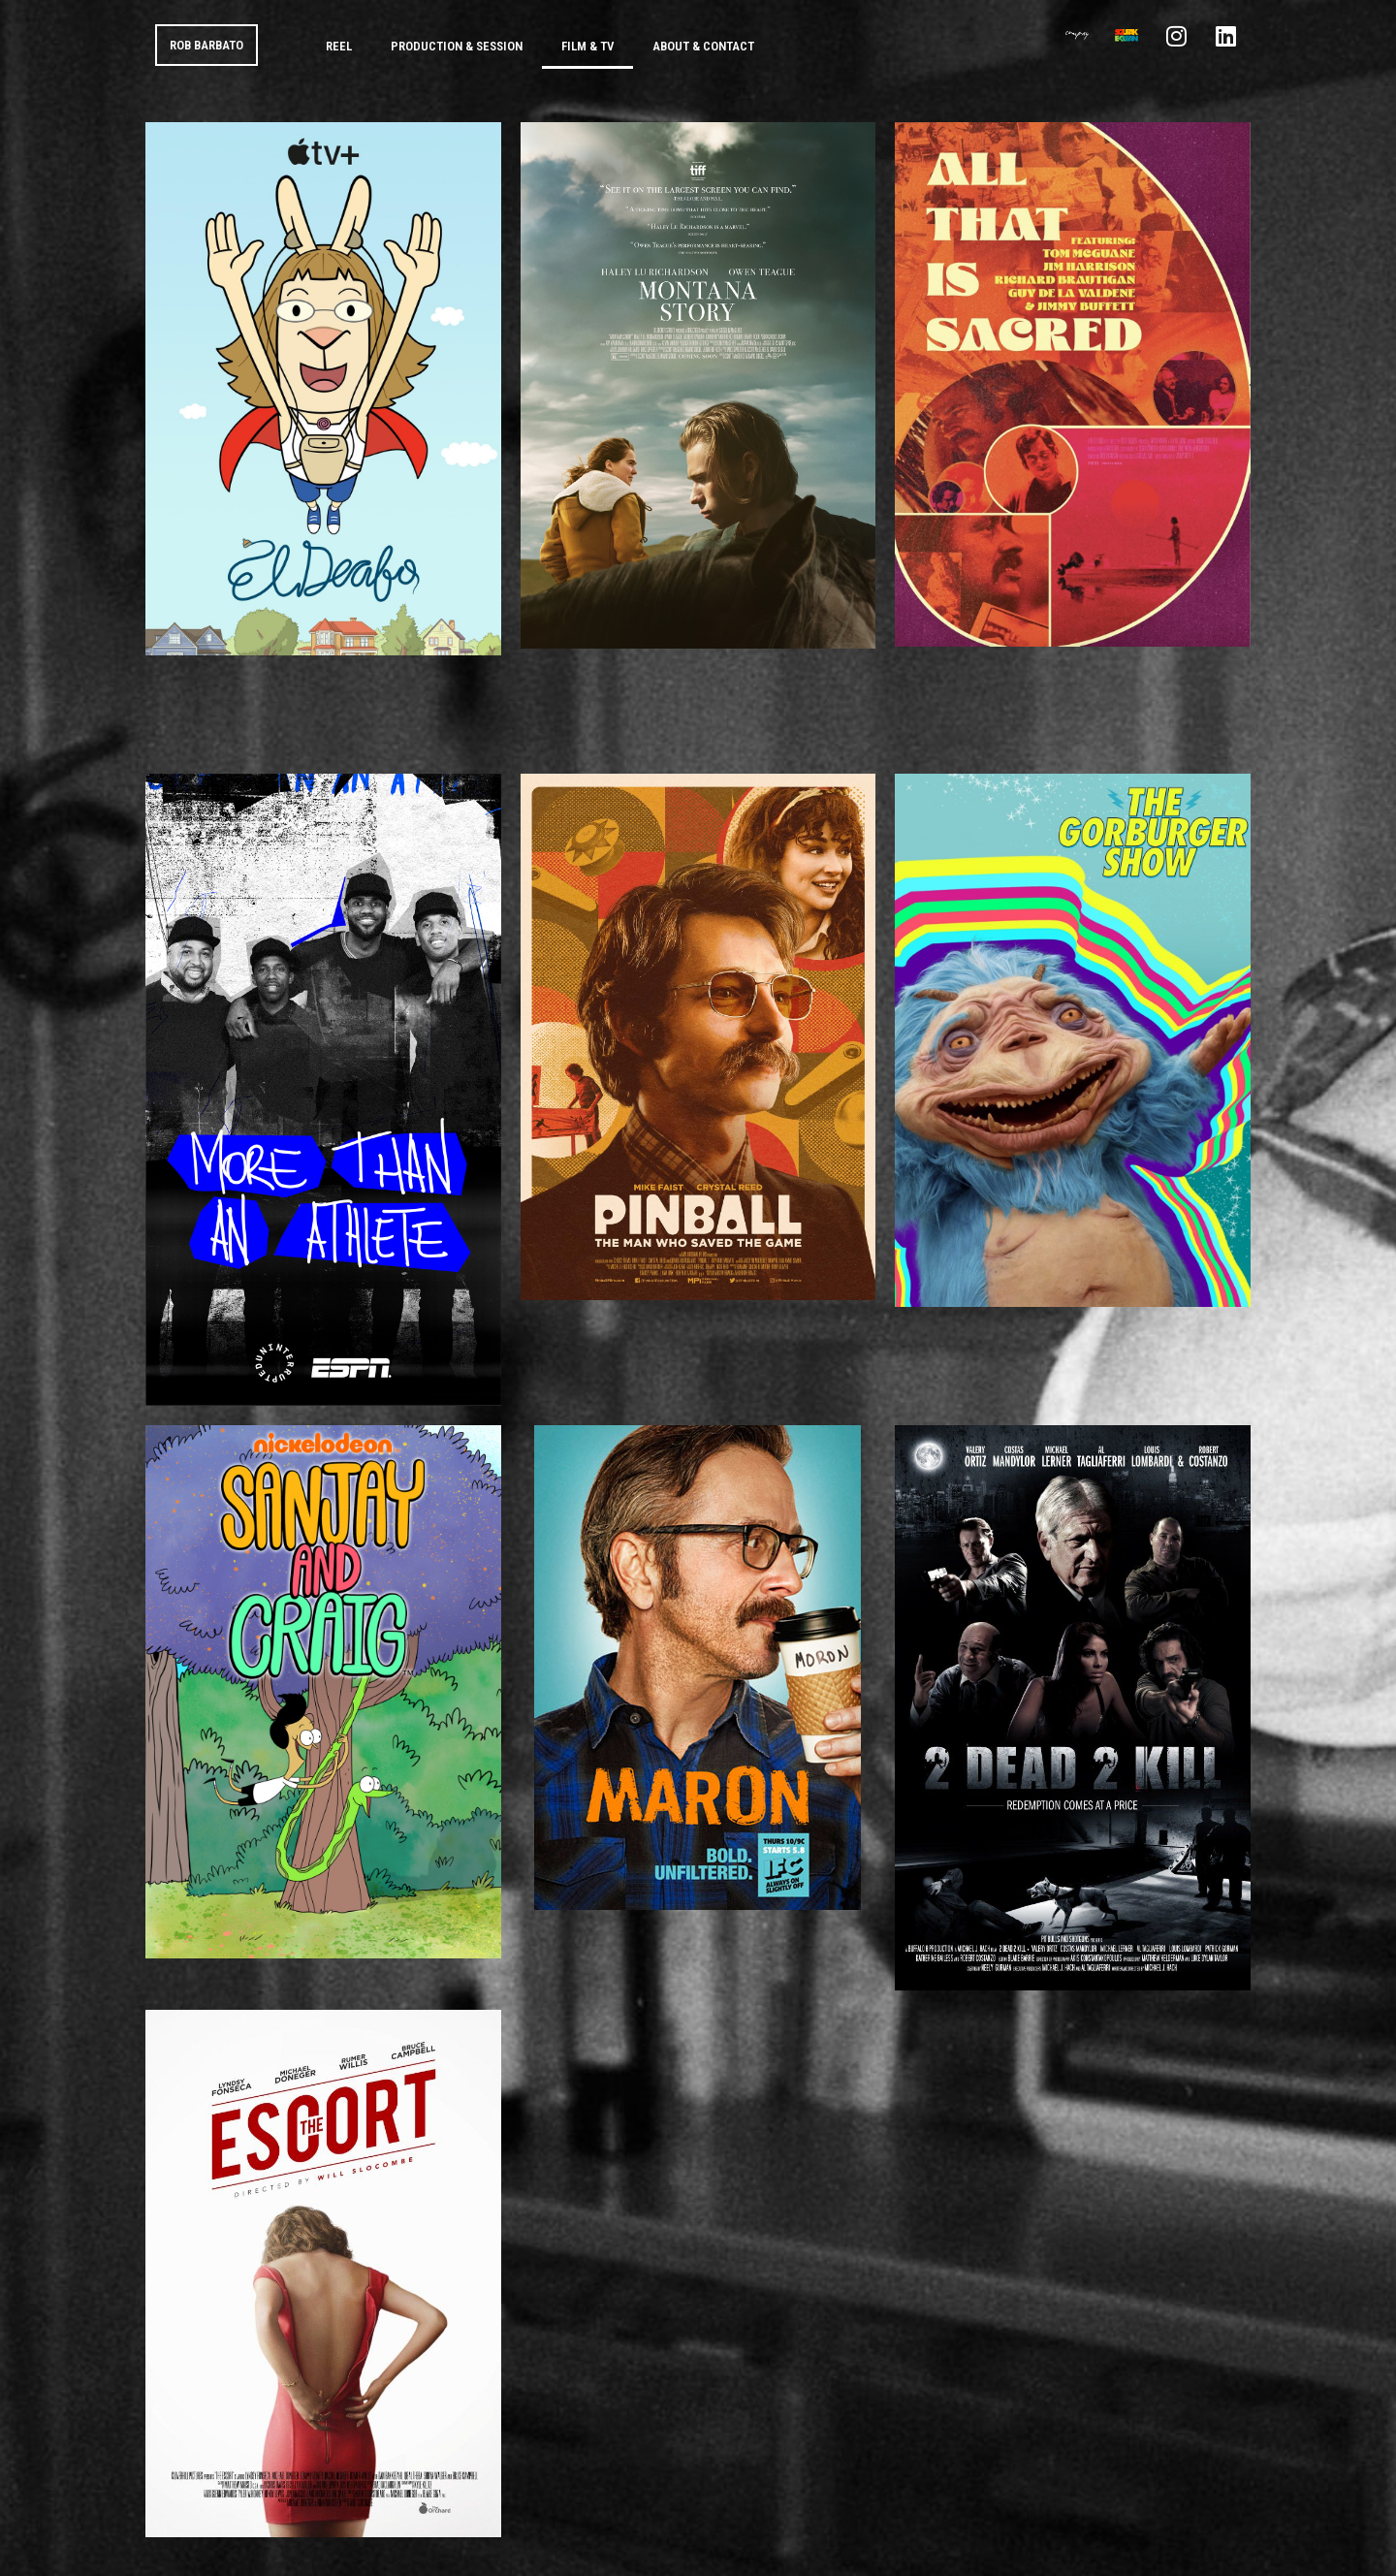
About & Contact (703, 46)
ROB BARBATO (206, 45)
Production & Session (457, 46)
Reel (339, 46)
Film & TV (587, 46)
